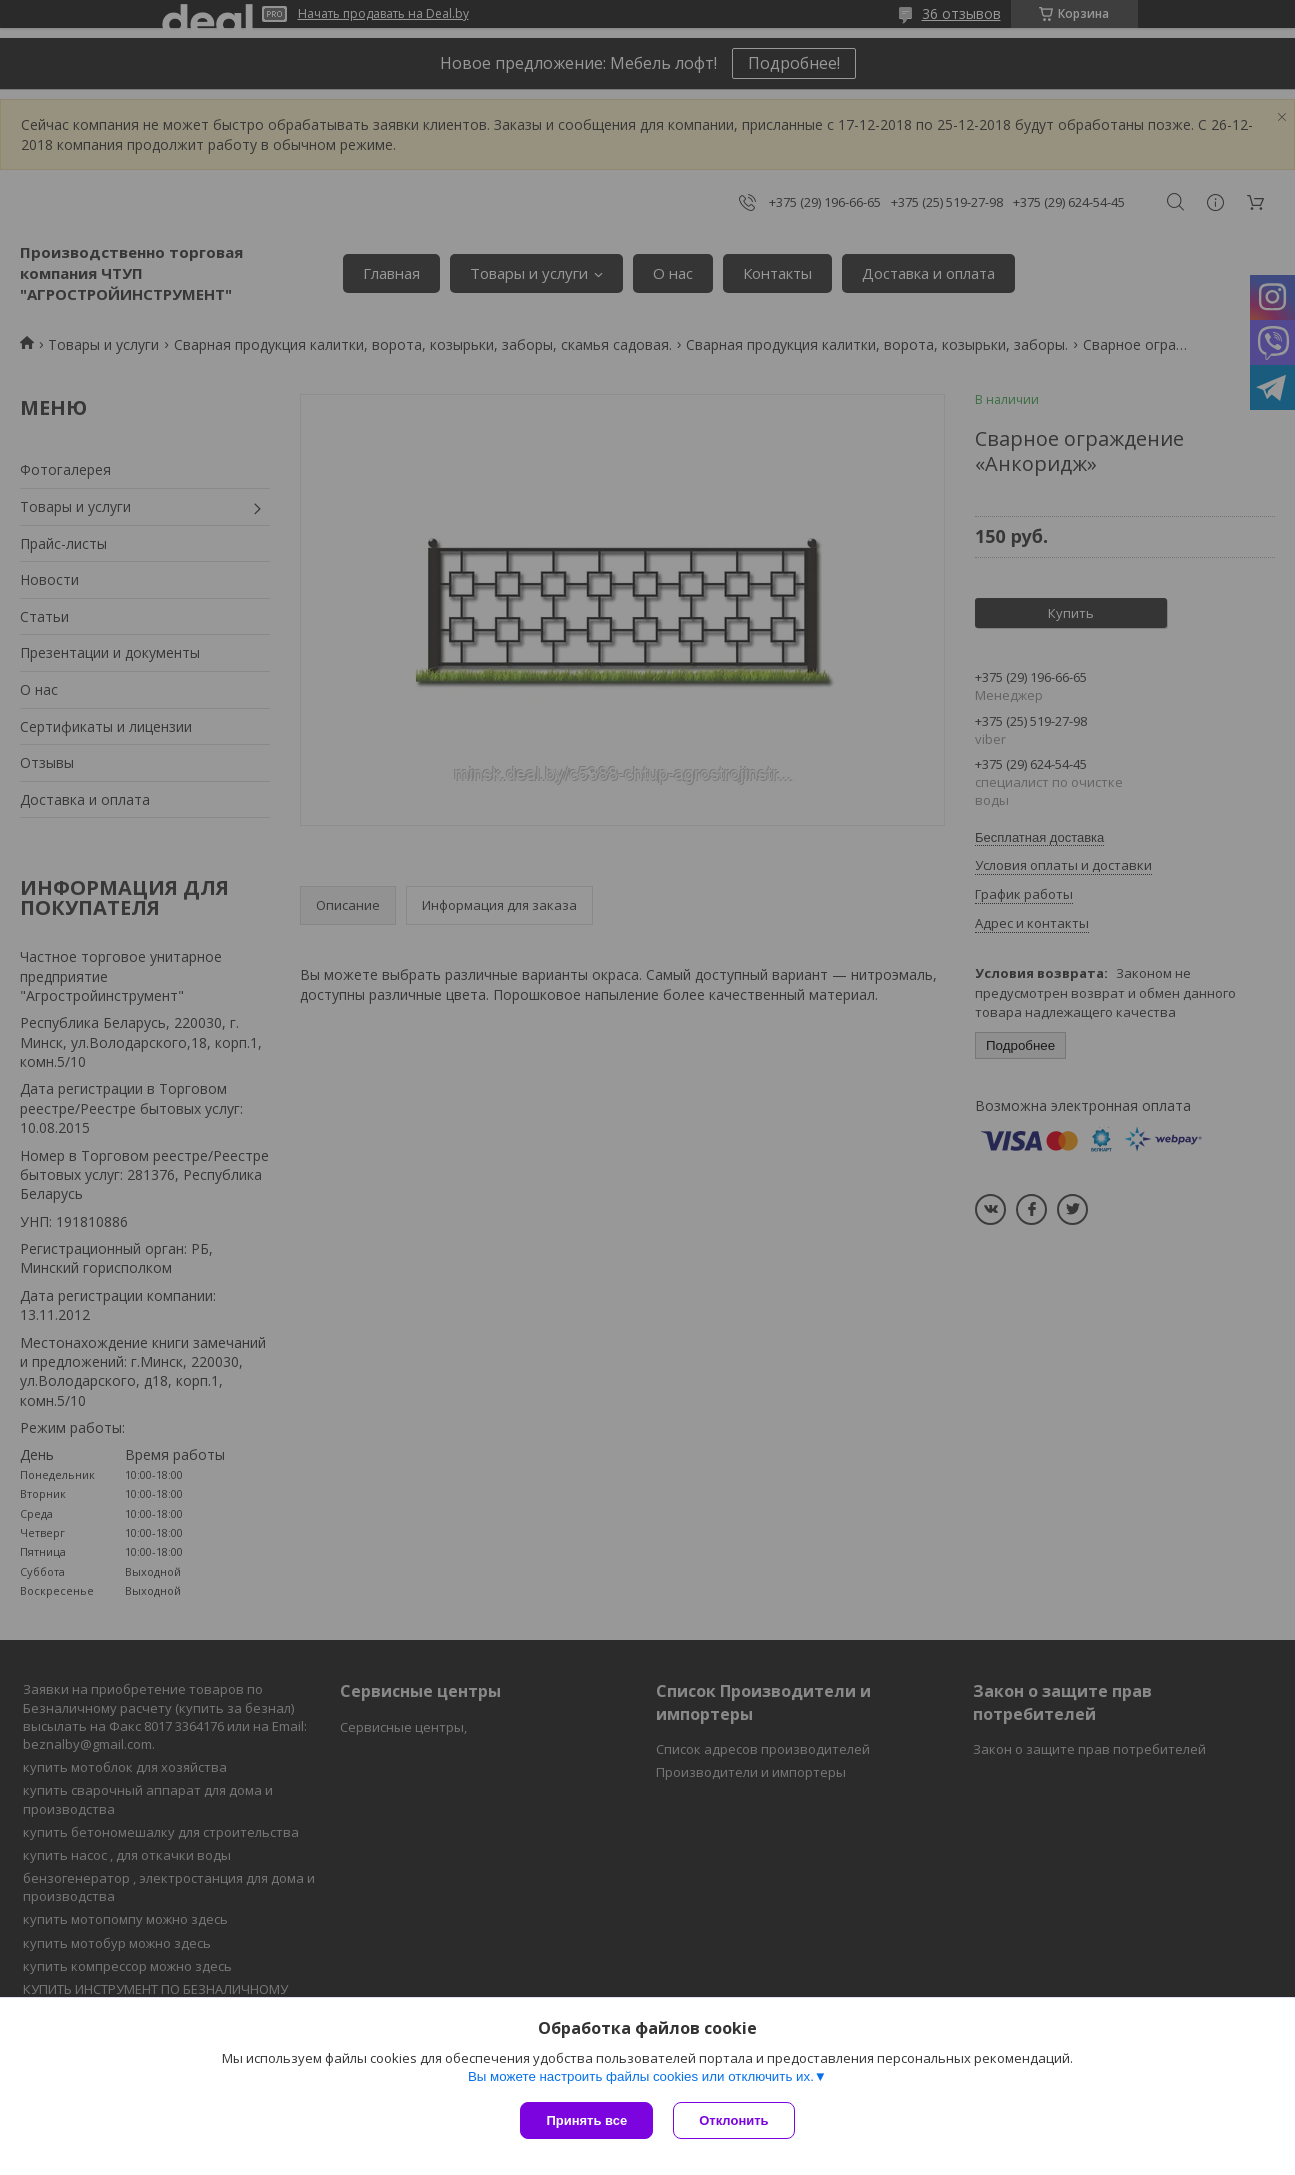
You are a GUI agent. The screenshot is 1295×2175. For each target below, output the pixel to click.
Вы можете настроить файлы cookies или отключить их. (641, 2076)
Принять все (586, 2120)
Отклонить (733, 2120)
